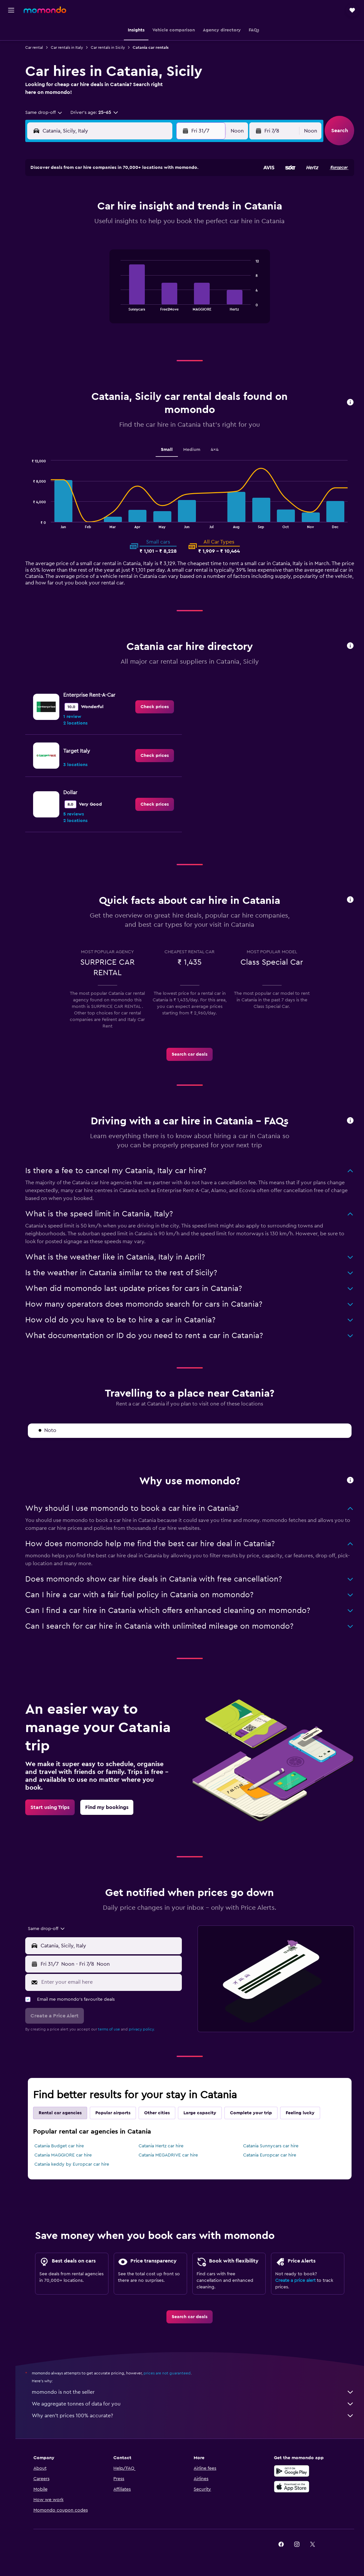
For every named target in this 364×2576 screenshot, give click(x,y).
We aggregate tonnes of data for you (196, 2401)
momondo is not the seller (196, 2389)
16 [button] (139, 223)
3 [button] (155, 192)
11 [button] (171, 207)
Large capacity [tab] (207, 2110)
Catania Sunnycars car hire (273, 2143)
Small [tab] (170, 449)
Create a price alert (297, 2277)
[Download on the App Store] (297, 2484)
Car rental (41, 47)
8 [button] (124, 207)
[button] (11, 10)
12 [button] (76, 223)
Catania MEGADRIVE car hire (173, 2152)
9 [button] (139, 207)
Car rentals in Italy (74, 47)
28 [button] (108, 255)
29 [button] (124, 255)
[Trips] (11, 76)
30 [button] (140, 255)
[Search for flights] (11, 30)
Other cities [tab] (164, 2110)
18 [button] (171, 223)
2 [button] (139, 192)
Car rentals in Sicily (115, 47)
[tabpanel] (193, 292)
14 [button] (108, 223)
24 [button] (155, 239)
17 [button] (155, 223)
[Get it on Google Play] (297, 2468)
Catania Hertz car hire (166, 2143)
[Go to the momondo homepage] (45, 10)
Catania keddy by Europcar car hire (79, 2161)
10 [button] (155, 207)
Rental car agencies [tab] (67, 2110)
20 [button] (92, 239)
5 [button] (76, 207)
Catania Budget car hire (66, 2143)
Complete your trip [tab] (258, 2110)
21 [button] (108, 239)
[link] (158, 706)
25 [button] (171, 239)
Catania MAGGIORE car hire (70, 2152)
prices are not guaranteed (174, 2370)
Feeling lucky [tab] (307, 2110)
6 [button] (92, 207)
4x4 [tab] (218, 449)
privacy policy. (149, 2026)
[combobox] (51, 112)
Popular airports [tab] (120, 2110)
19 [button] (76, 239)
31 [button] (155, 255)
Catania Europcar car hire (272, 2152)
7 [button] (108, 207)
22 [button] (124, 239)
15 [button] (124, 223)
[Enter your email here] (115, 1979)
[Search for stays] (11, 43)
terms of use (116, 2026)
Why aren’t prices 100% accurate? (196, 2413)
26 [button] (77, 255)
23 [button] (140, 239)
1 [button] (124, 192)
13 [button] (92, 223)
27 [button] (92, 255)
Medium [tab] (195, 449)
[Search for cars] (11, 57)
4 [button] (171, 192)
